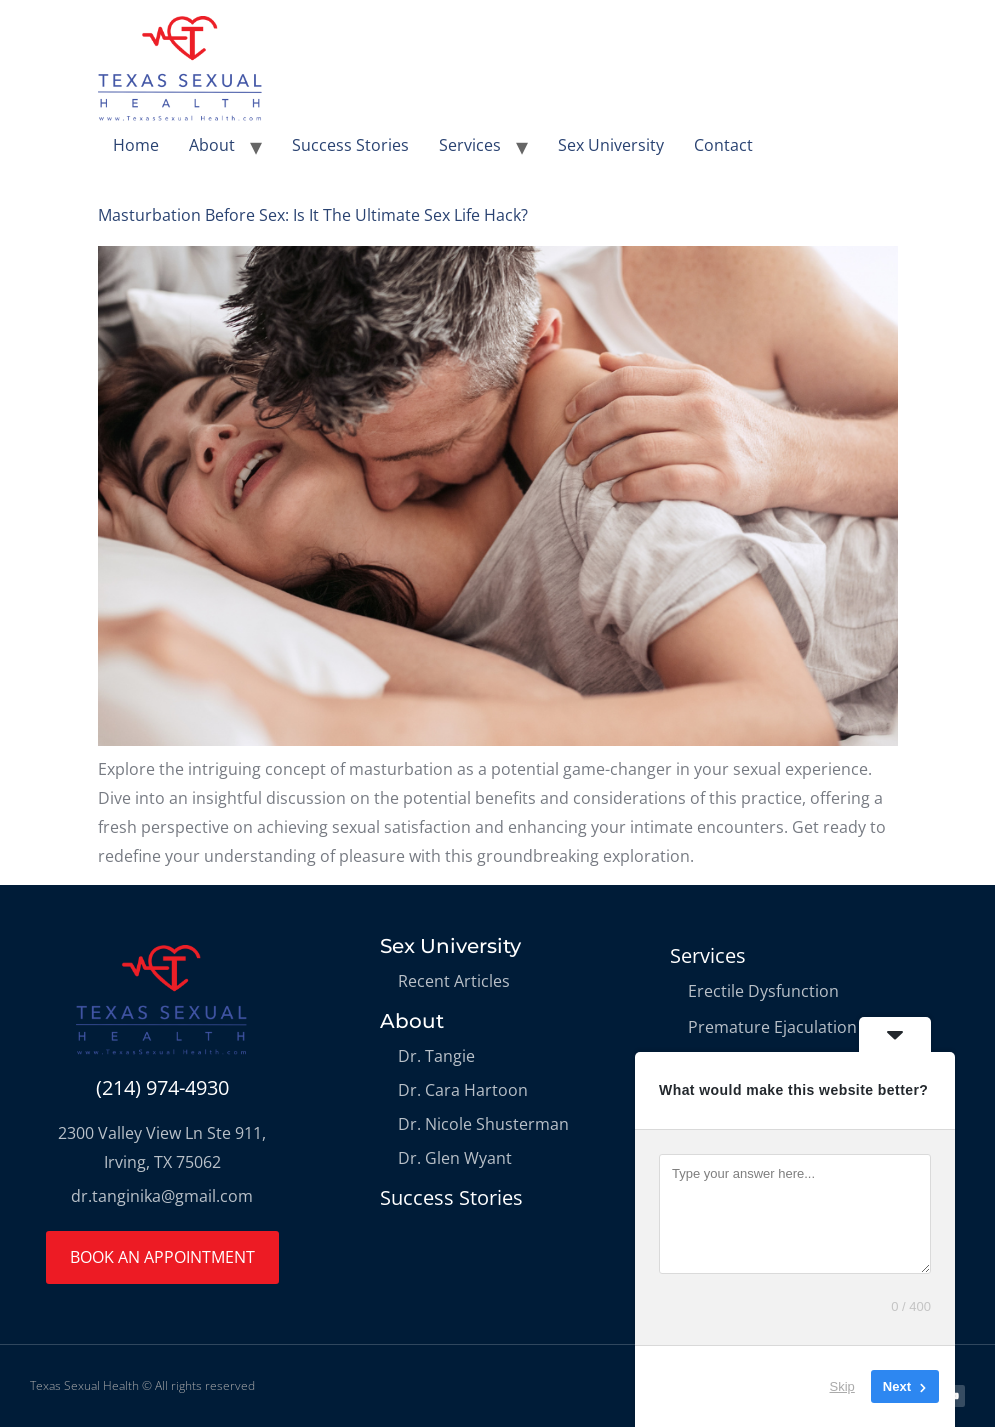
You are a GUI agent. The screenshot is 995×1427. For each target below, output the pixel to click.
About (212, 145)
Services (470, 145)
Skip (842, 1386)
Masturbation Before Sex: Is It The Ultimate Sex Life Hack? (313, 215)
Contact (723, 145)
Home (136, 145)
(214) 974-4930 (162, 1087)
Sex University (611, 145)
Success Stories (350, 145)
